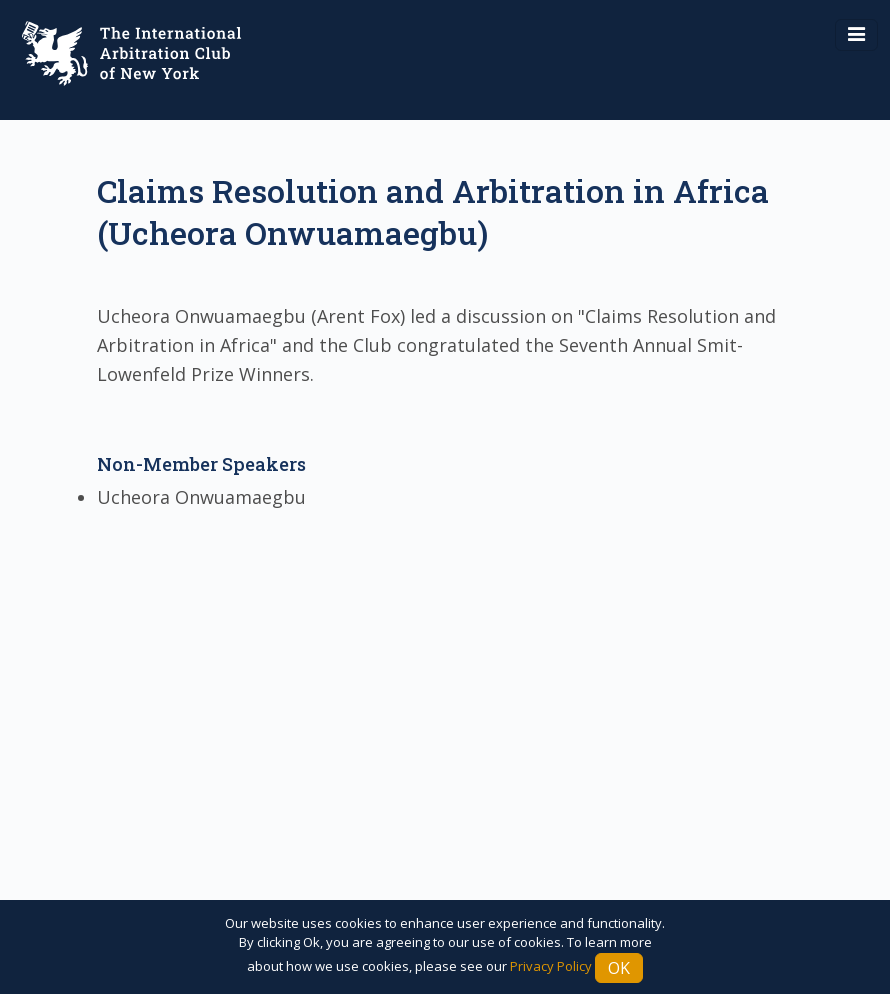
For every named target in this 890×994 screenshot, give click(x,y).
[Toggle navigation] (856, 35)
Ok (619, 968)
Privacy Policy (551, 966)
